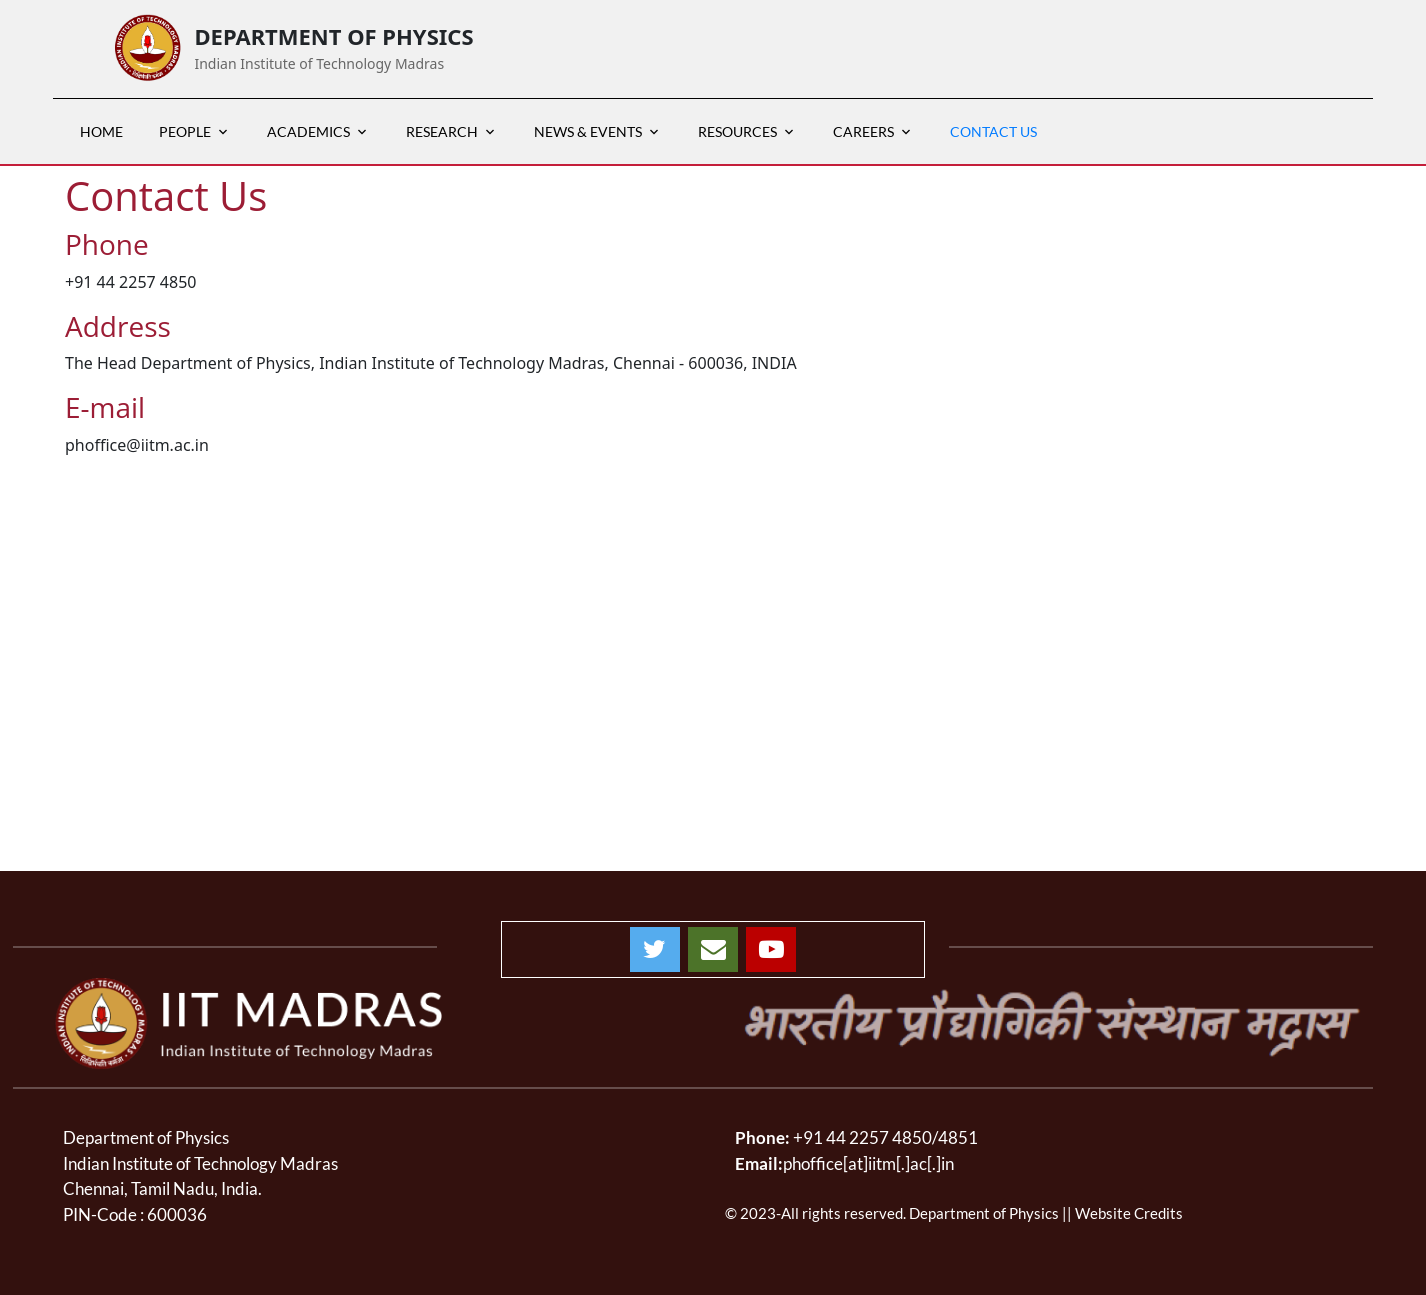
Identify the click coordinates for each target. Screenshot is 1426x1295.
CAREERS (863, 131)
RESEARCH (442, 131)
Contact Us (993, 131)
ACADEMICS (308, 131)
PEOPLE (185, 131)
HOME (101, 131)
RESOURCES (737, 131)
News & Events (588, 131)
